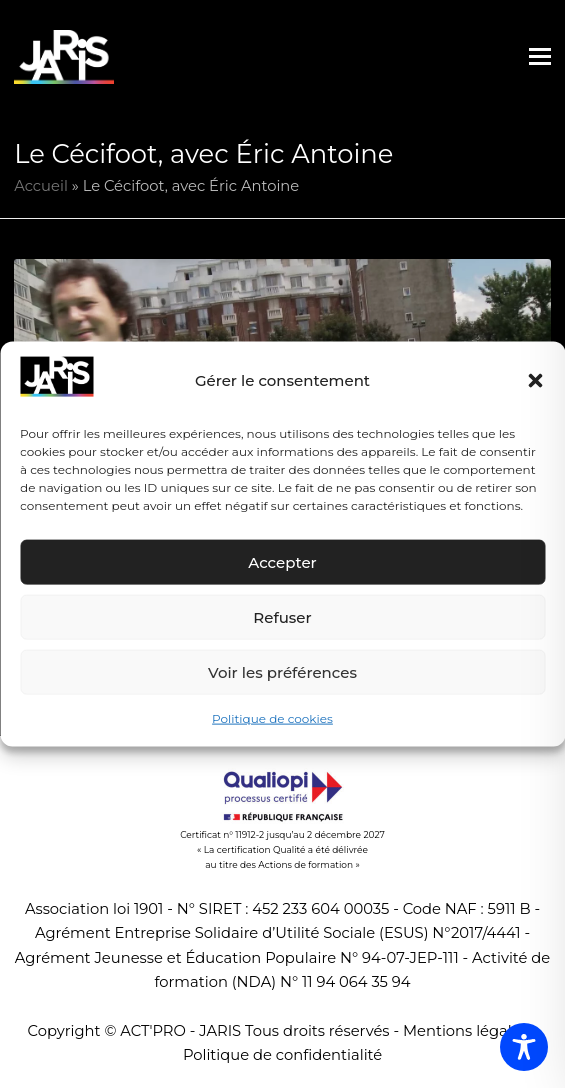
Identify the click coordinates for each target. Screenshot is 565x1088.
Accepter (282, 562)
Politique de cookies (272, 718)
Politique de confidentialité (282, 1055)
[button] (535, 381)
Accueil (41, 186)
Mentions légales (465, 1031)
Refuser (282, 617)
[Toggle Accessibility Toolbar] (524, 1047)
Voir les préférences (282, 672)
